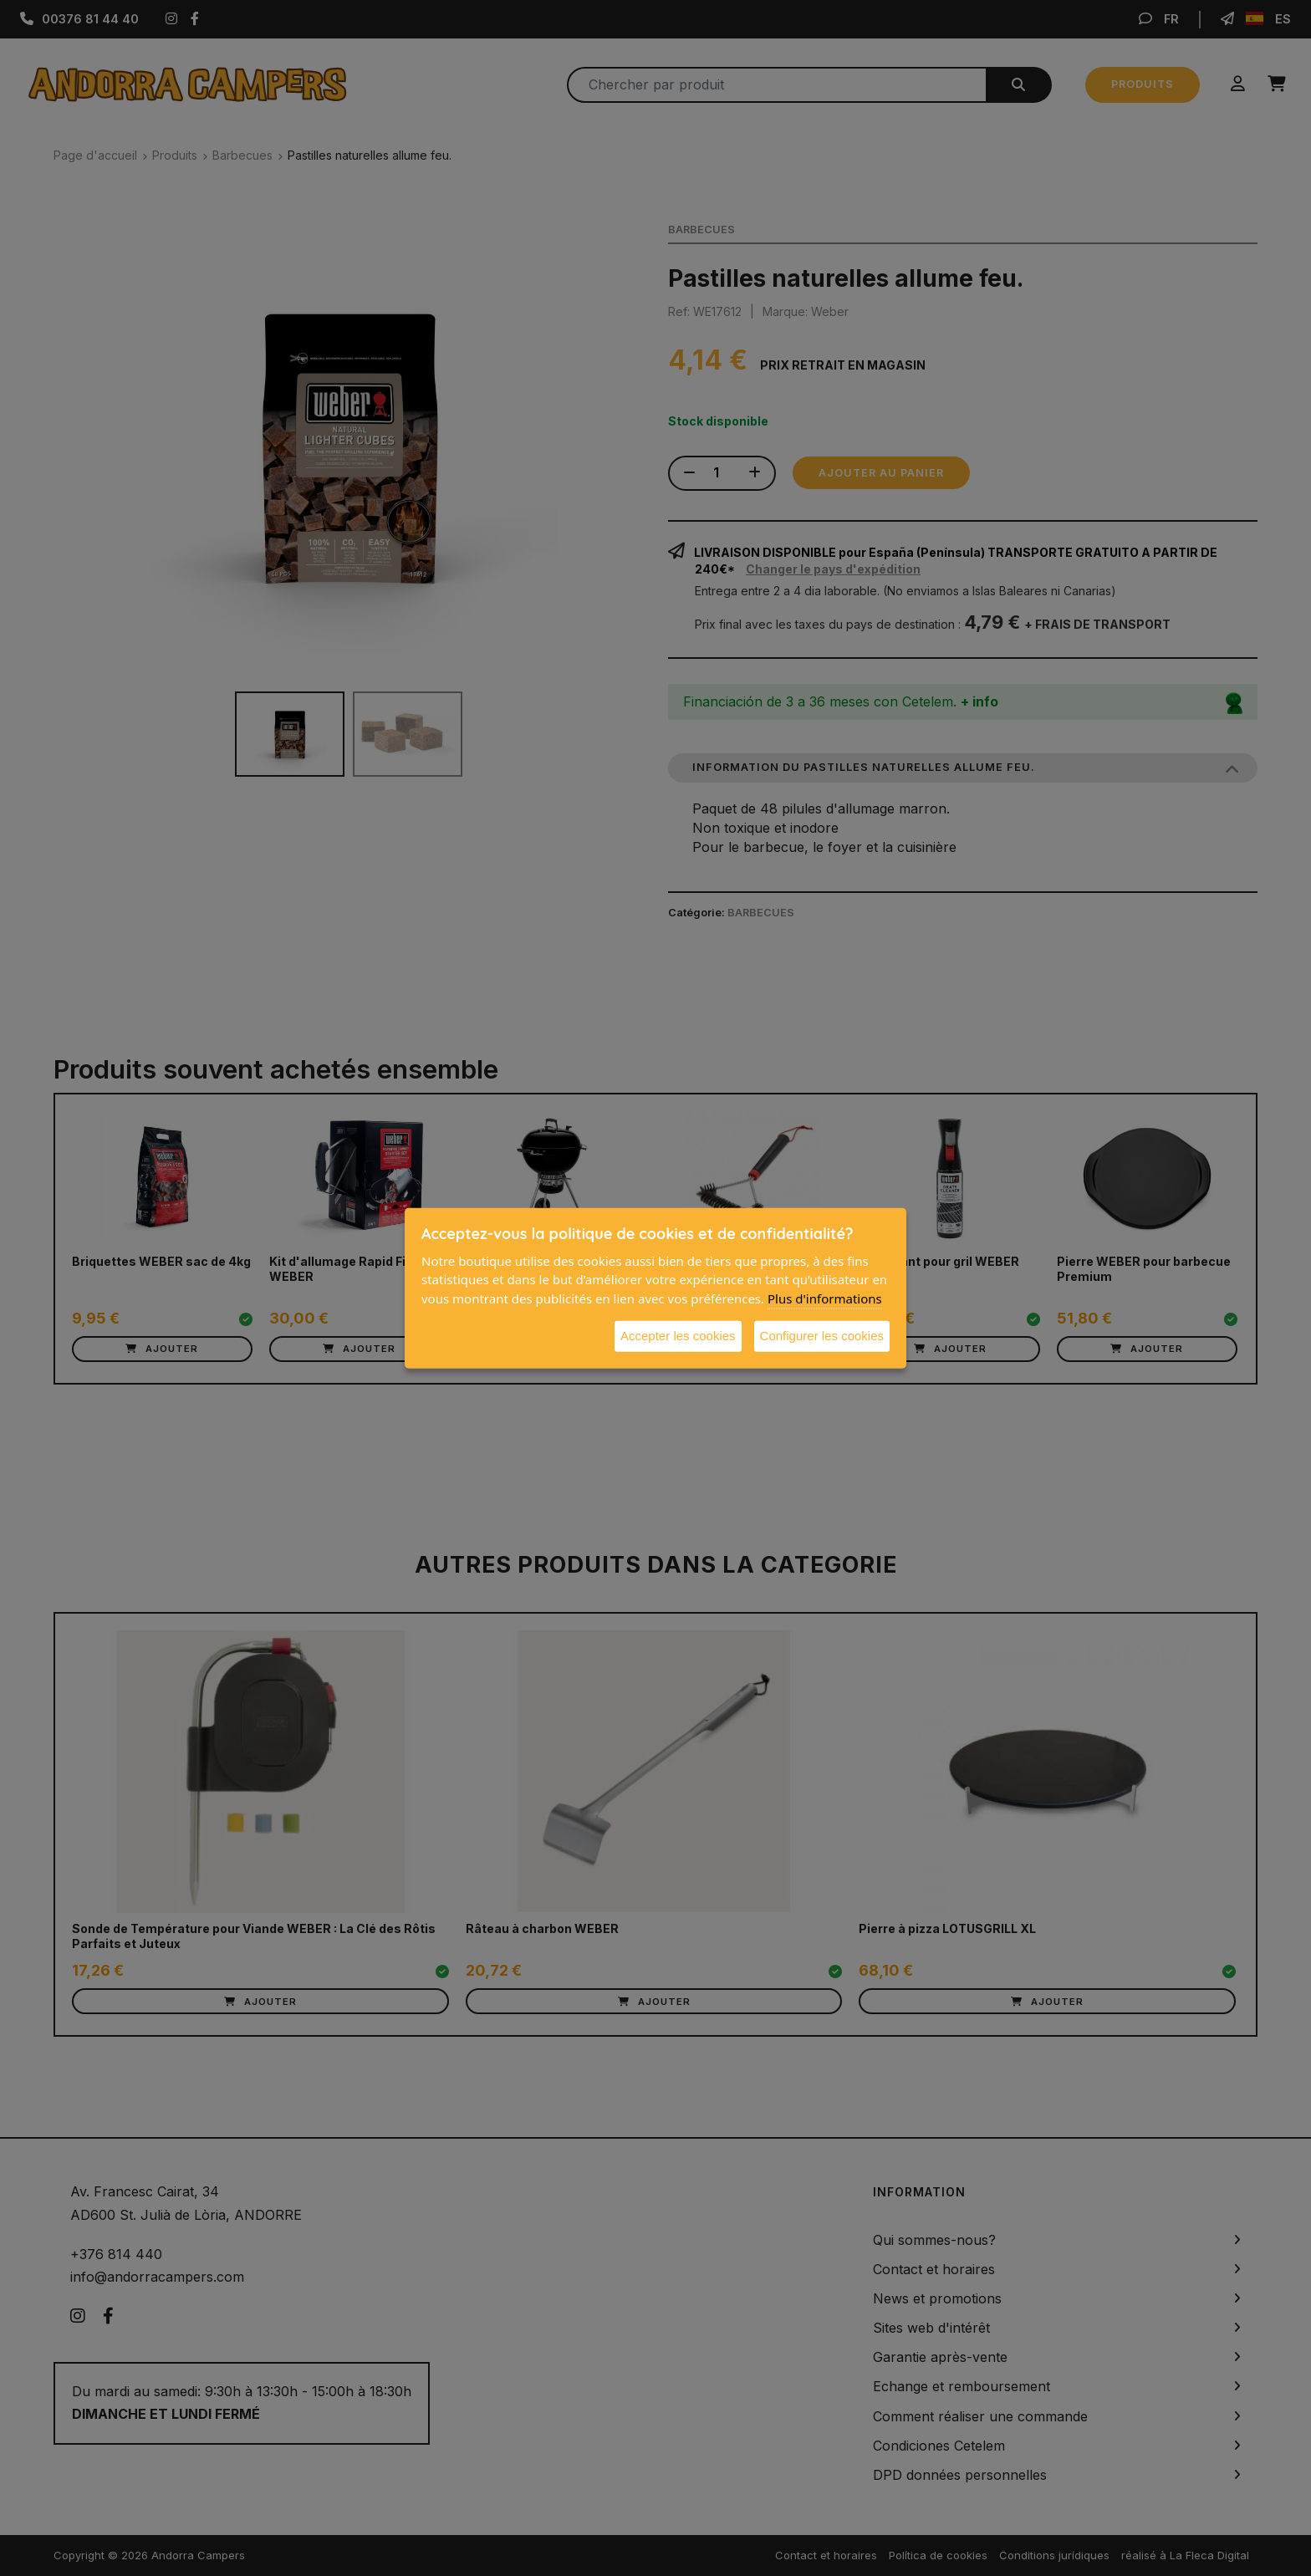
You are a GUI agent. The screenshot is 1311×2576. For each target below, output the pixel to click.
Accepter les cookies (678, 1336)
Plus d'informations (825, 1297)
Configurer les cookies (822, 1336)
